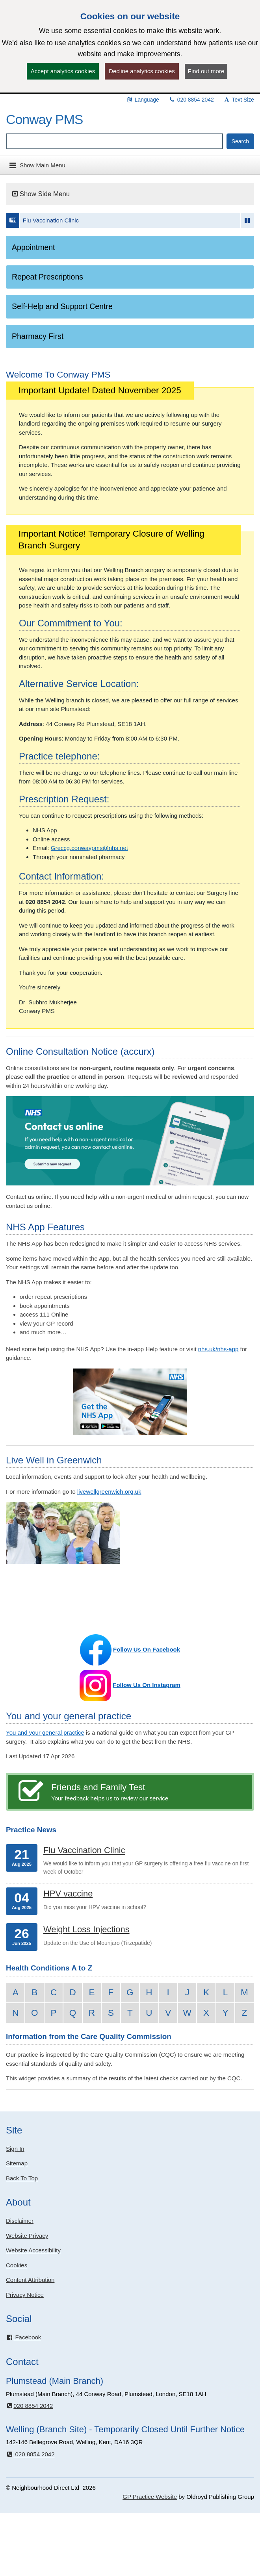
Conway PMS (44, 119)
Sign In (15, 2148)
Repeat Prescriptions (47, 276)
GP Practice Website (150, 2496)
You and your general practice (45, 1732)
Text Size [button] (238, 99)
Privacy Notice (25, 2294)
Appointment (33, 247)
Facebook (23, 2337)
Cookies (16, 2265)
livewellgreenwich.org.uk (109, 1491)
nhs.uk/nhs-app (218, 1349)
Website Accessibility (33, 2250)
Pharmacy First (37, 336)
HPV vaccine (68, 1893)
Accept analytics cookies (63, 71)
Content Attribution (30, 2279)
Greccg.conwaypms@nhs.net (89, 847)
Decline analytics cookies (142, 71)
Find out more (206, 71)
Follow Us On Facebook (146, 1649)
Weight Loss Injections (86, 1929)
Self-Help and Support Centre (62, 306)
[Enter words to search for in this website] (114, 141)
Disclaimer (19, 2220)
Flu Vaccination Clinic (51, 220)
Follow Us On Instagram (146, 1685)
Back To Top (22, 2178)
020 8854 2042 (191, 99)
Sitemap (17, 2163)
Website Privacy (27, 2235)
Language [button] (142, 99)
